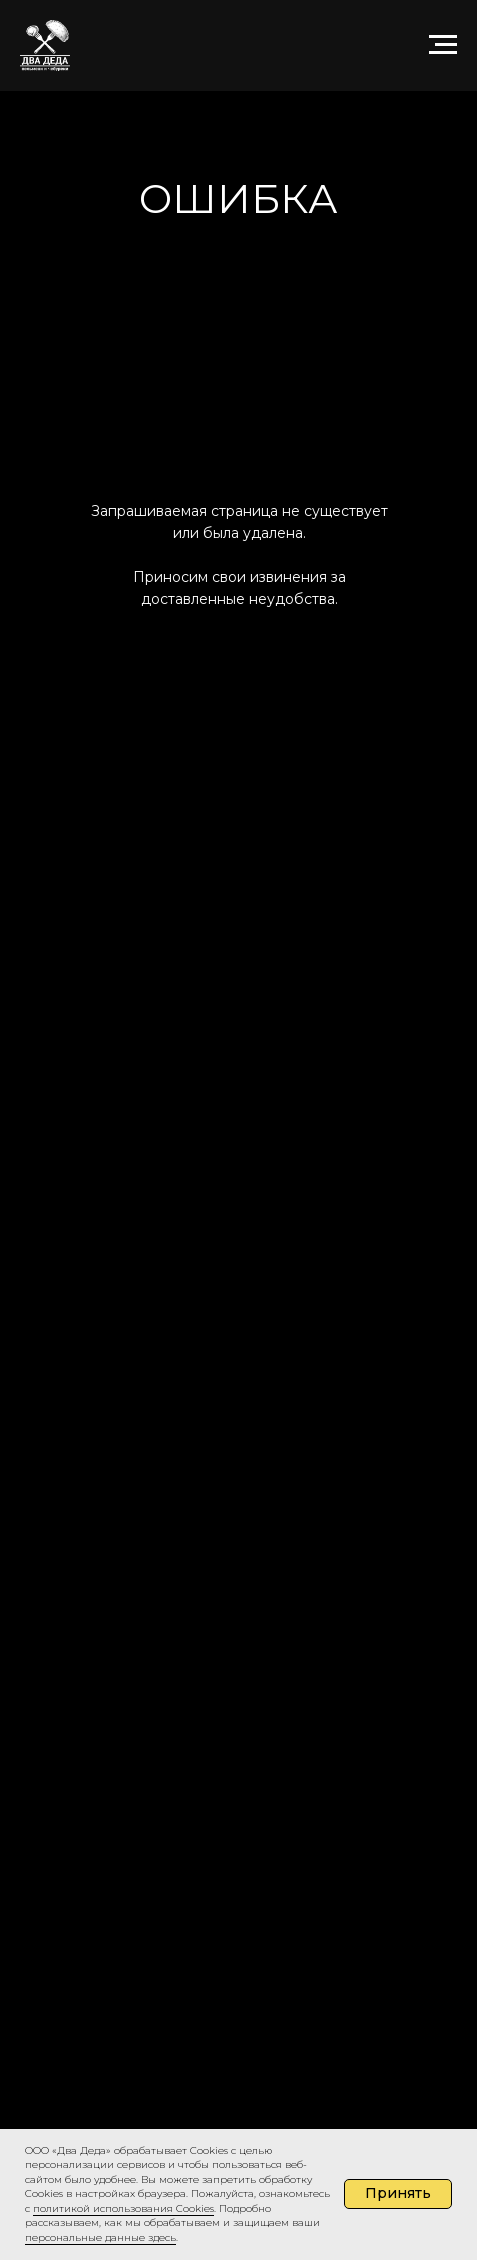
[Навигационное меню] (443, 45)
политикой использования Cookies (123, 2208)
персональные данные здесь (100, 2237)
